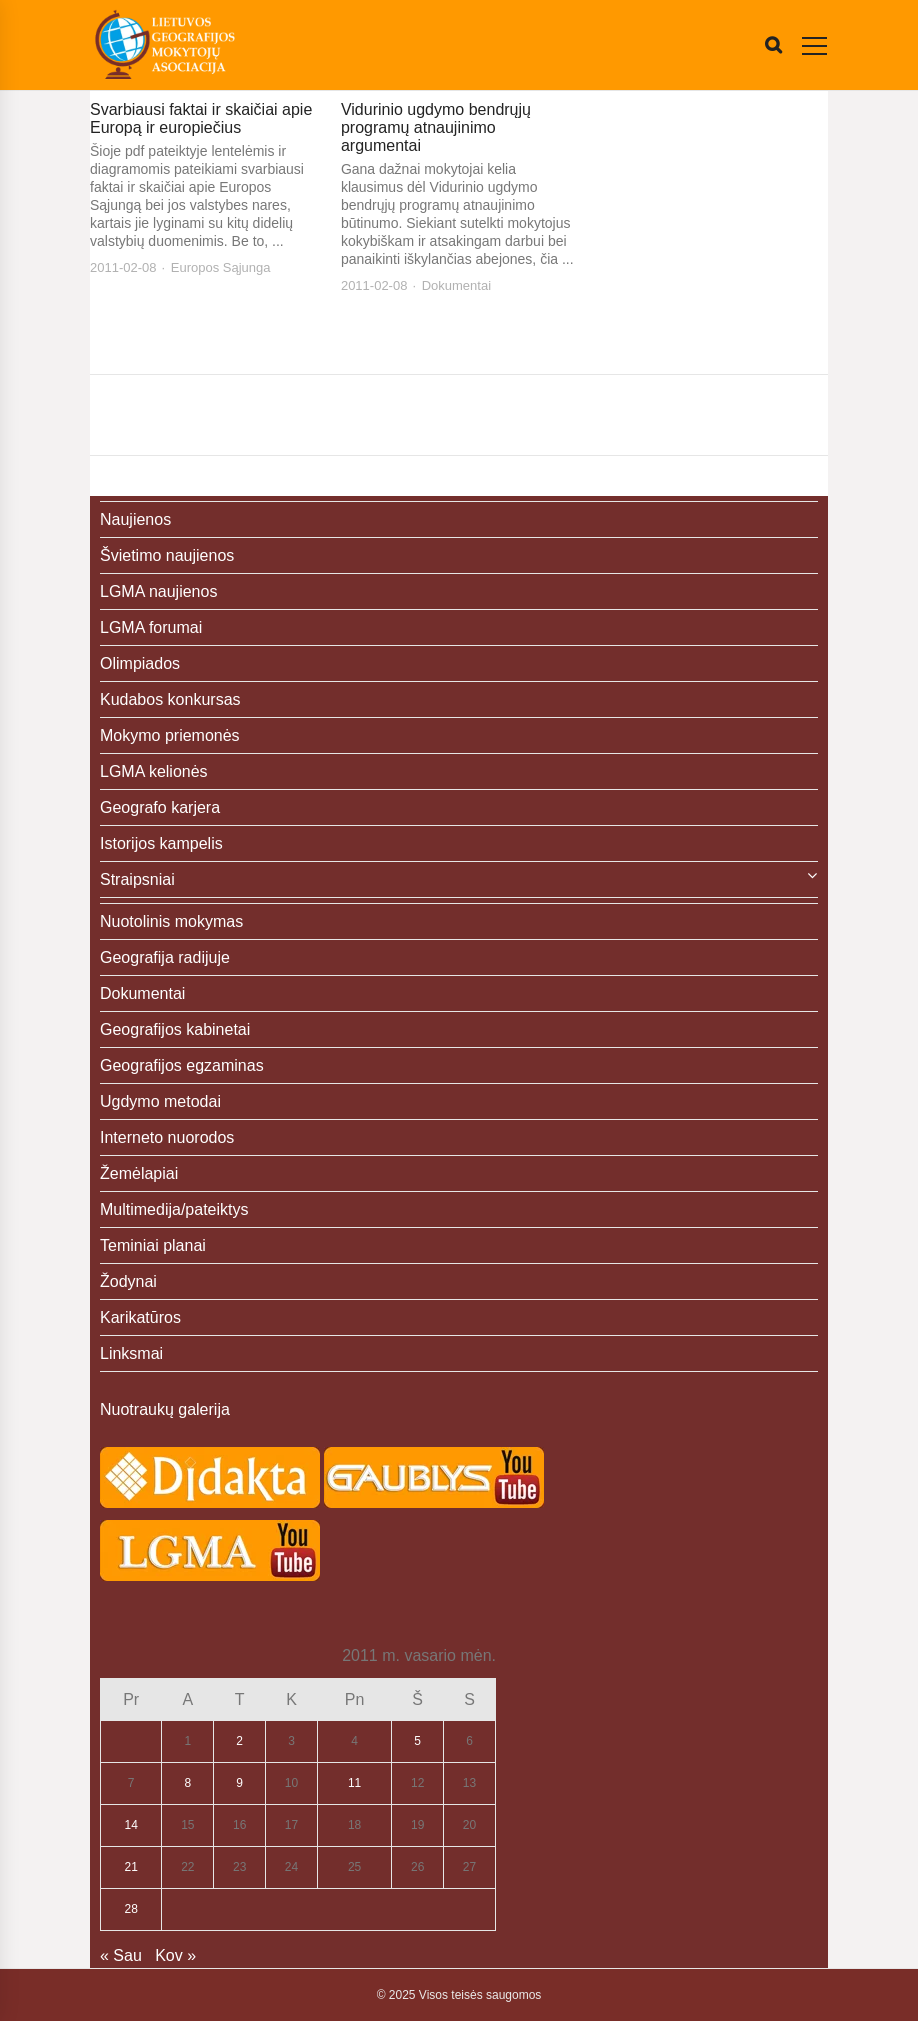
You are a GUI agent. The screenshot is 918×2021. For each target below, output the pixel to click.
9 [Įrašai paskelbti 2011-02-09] (239, 1783)
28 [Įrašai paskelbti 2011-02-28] (131, 1909)
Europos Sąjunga (221, 267)
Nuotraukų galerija (165, 1409)
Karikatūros (140, 1317)
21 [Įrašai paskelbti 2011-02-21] (131, 1867)
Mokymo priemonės (170, 735)
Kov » (175, 1955)
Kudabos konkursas (170, 699)
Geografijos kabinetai (175, 1029)
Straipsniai (137, 879)
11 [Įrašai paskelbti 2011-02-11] (354, 1783)
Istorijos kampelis (161, 843)
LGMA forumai (151, 627)
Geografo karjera (160, 807)
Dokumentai (456, 285)
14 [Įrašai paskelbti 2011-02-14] (131, 1825)
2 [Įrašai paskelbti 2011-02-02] (239, 1741)
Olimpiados (140, 663)
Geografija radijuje (165, 957)
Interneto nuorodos (167, 1137)
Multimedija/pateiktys (174, 1209)
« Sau (121, 1955)
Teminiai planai (153, 1245)
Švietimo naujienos (167, 555)
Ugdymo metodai (160, 1101)
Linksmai (131, 1353)
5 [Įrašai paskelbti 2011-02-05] (417, 1741)
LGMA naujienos (158, 591)
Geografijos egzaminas (182, 1065)
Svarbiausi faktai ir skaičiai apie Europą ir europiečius (201, 118)
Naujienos (135, 519)
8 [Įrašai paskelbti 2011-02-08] (187, 1783)
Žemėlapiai (139, 1173)
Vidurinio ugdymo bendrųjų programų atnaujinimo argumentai (436, 127)
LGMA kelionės (154, 771)
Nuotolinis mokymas (171, 921)
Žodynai (128, 1281)
